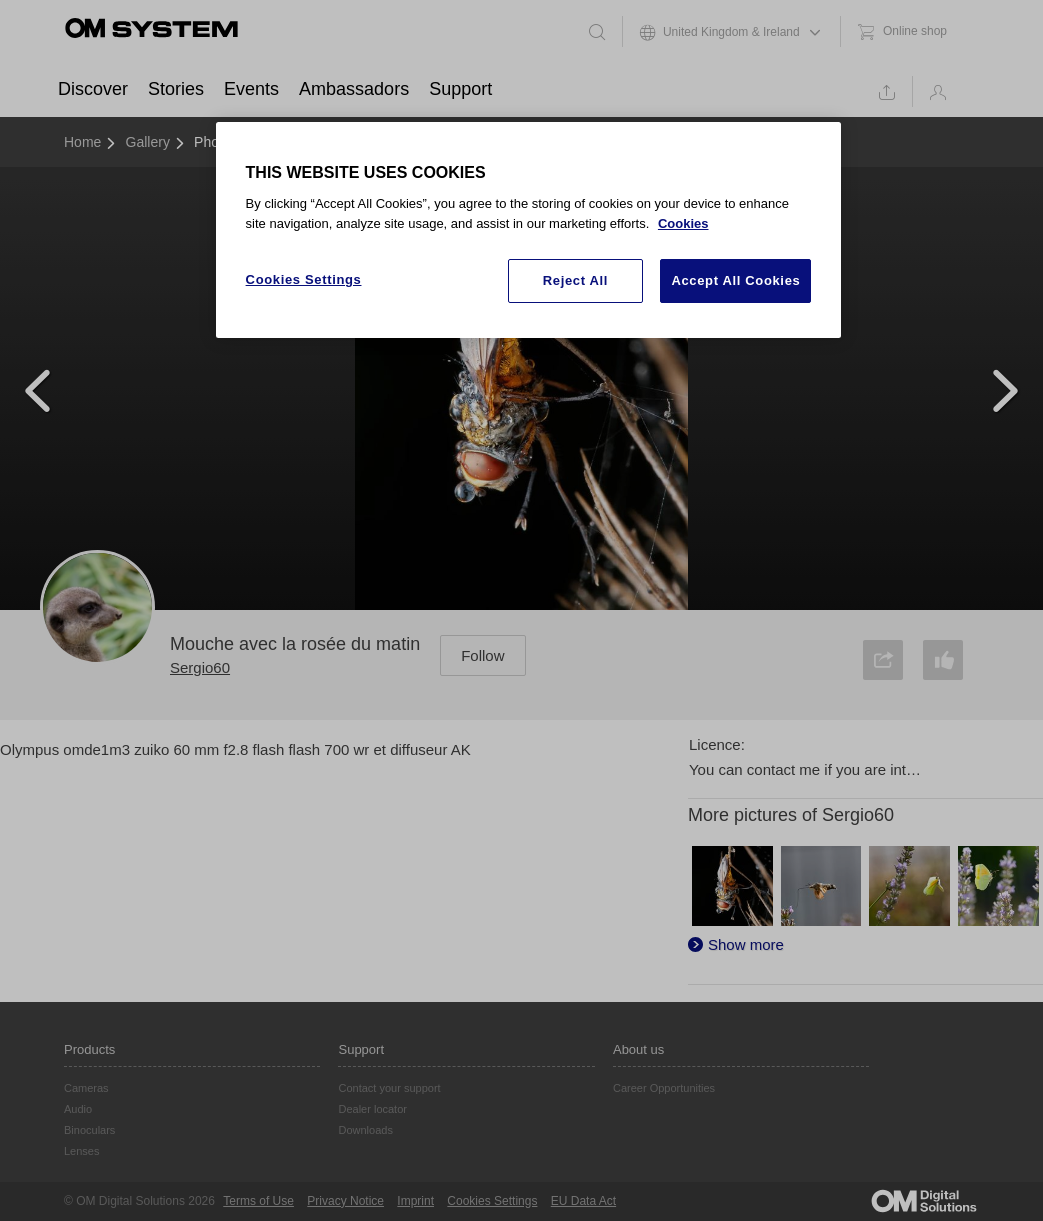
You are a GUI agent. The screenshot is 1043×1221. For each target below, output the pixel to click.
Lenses (81, 1151)
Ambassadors (354, 89)
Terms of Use (258, 1201)
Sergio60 (200, 667)
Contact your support (389, 1088)
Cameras (86, 1088)
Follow (482, 655)
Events (251, 89)
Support (460, 89)
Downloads (365, 1130)
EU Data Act (583, 1201)
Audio (78, 1109)
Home (82, 142)
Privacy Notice (345, 1201)
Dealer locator (372, 1109)
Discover (93, 89)
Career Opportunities (664, 1088)
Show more (746, 944)
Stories (176, 89)
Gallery (148, 142)
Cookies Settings (492, 1201)
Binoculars (89, 1130)
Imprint (415, 1201)
